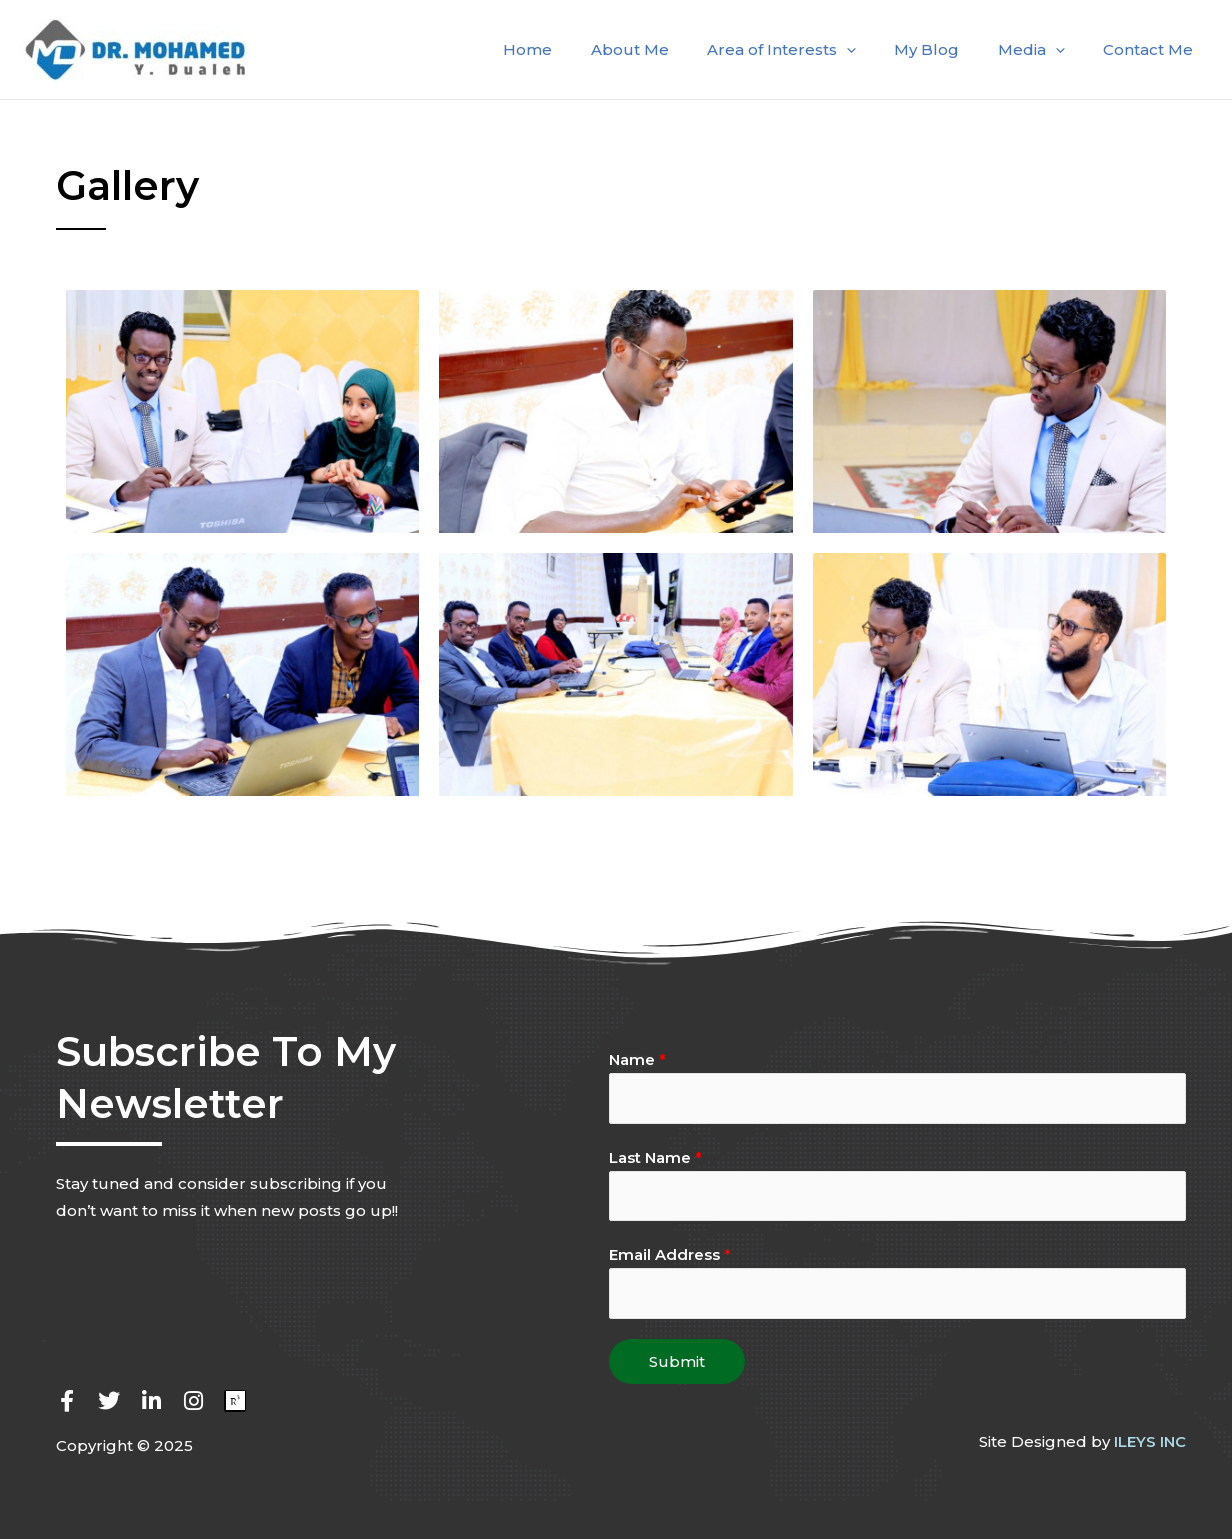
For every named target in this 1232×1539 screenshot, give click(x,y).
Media (1043, 50)
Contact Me (1152, 49)
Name (637, 1059)
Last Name (655, 1157)
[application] (875, 50)
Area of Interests (810, 50)
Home (573, 49)
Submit (677, 1363)
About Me (667, 49)
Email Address (670, 1256)
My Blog (947, 49)
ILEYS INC (1150, 1443)
